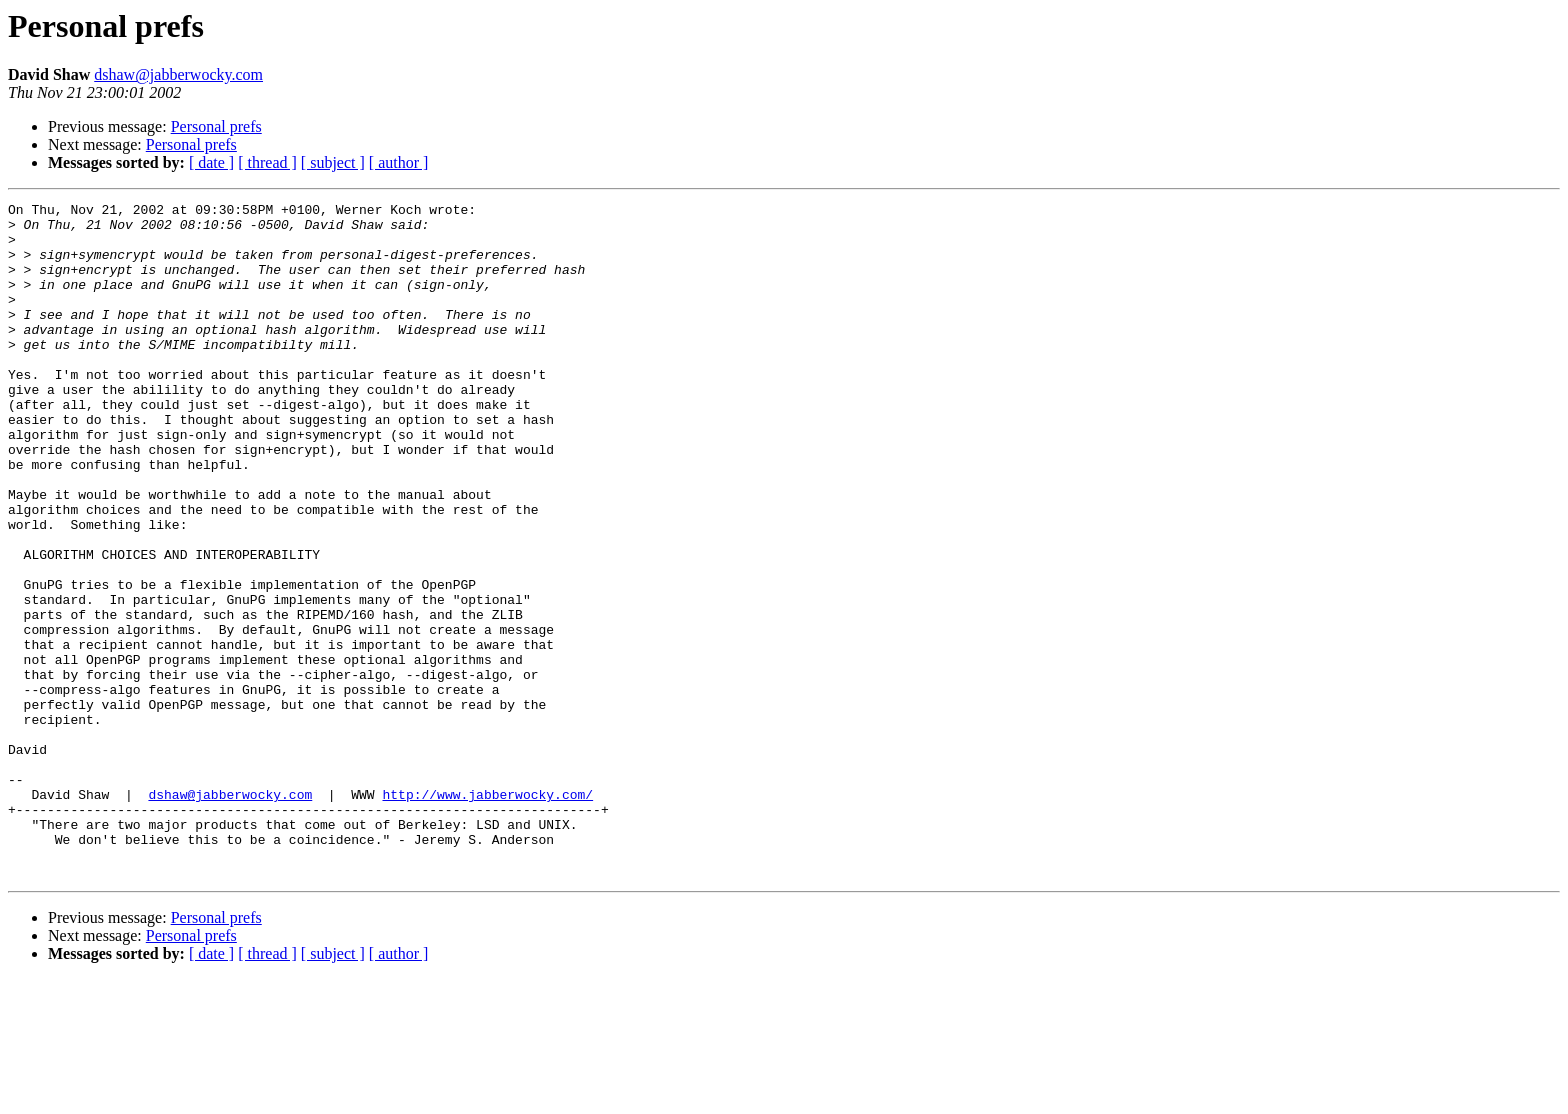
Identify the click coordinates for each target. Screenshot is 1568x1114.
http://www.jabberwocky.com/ (487, 914)
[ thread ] (267, 162)
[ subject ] (333, 162)
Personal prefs (216, 126)
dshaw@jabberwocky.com (178, 74)
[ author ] (399, 162)
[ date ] (211, 162)
